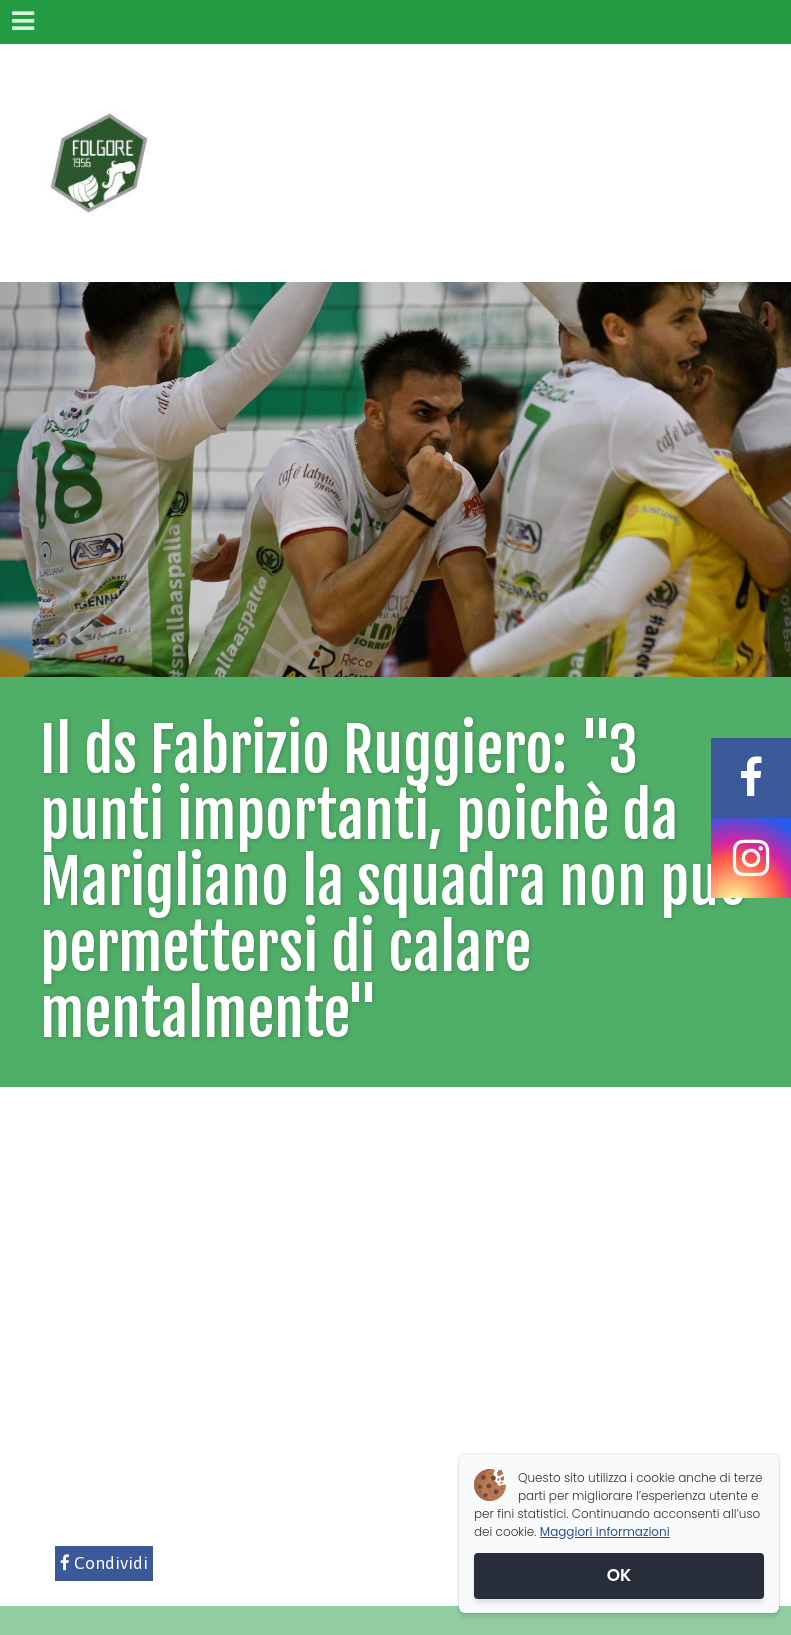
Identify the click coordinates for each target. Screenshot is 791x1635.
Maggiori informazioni (605, 1531)
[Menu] (22, 22)
